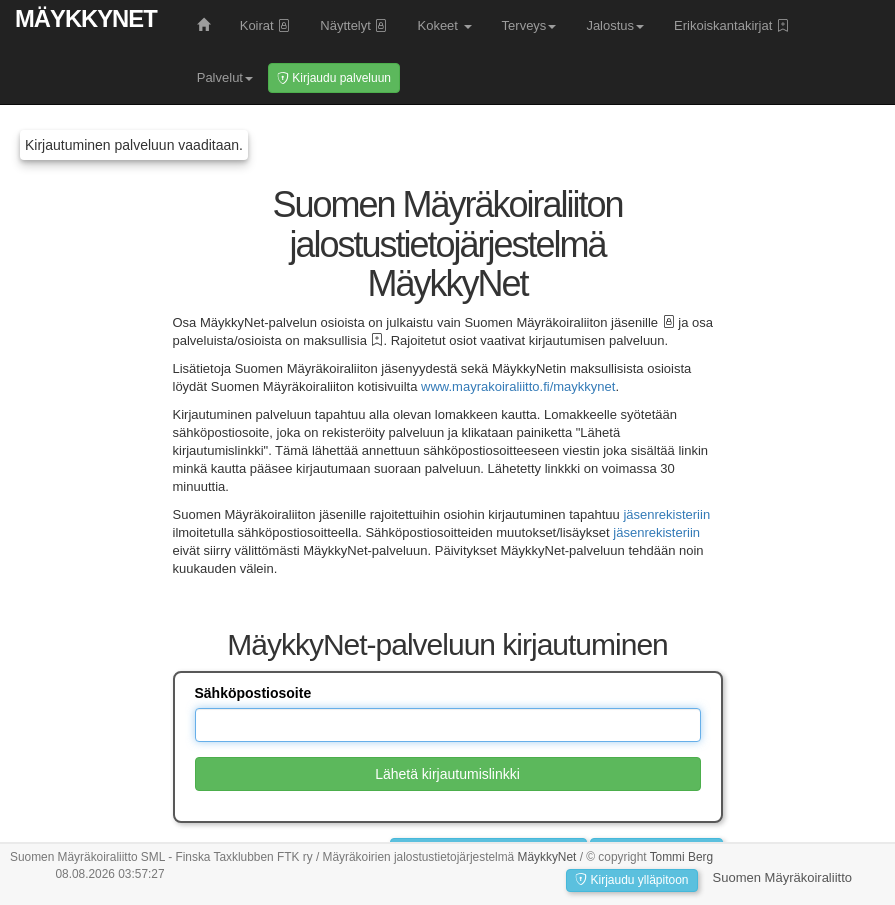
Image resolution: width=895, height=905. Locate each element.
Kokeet (444, 25)
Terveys (529, 25)
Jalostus (615, 25)
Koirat (265, 25)
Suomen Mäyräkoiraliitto (782, 877)
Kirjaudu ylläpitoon (631, 880)
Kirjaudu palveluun (334, 78)
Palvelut (225, 77)
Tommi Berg (681, 857)
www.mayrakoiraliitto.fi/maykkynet (518, 386)
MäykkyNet (86, 18)
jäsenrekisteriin (666, 514)
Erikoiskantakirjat (731, 25)
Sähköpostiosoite (253, 693)
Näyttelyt (353, 25)
